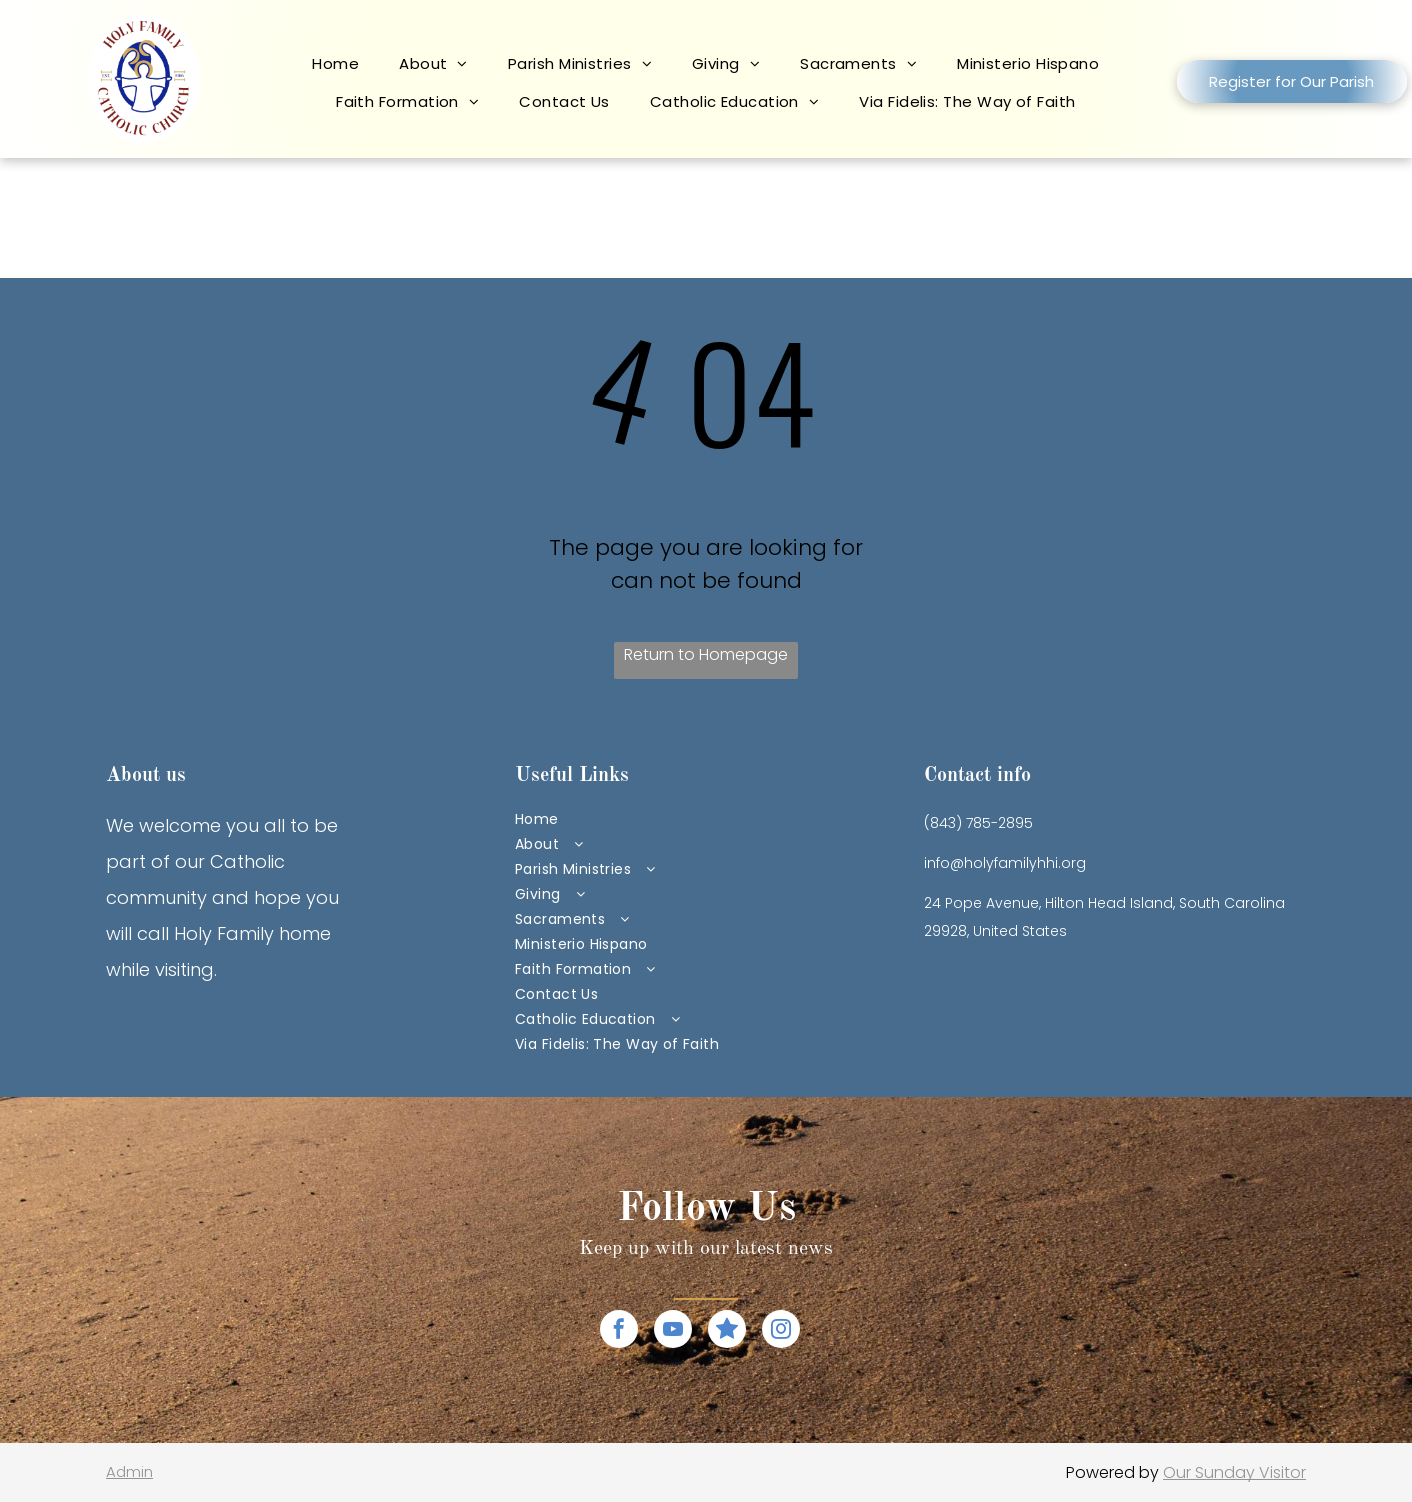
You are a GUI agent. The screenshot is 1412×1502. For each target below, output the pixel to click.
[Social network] (727, 1331)
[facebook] (619, 1331)
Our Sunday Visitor (1234, 1472)
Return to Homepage (706, 654)
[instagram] (781, 1331)
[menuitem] (335, 71)
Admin (129, 1471)
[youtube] (673, 1331)
